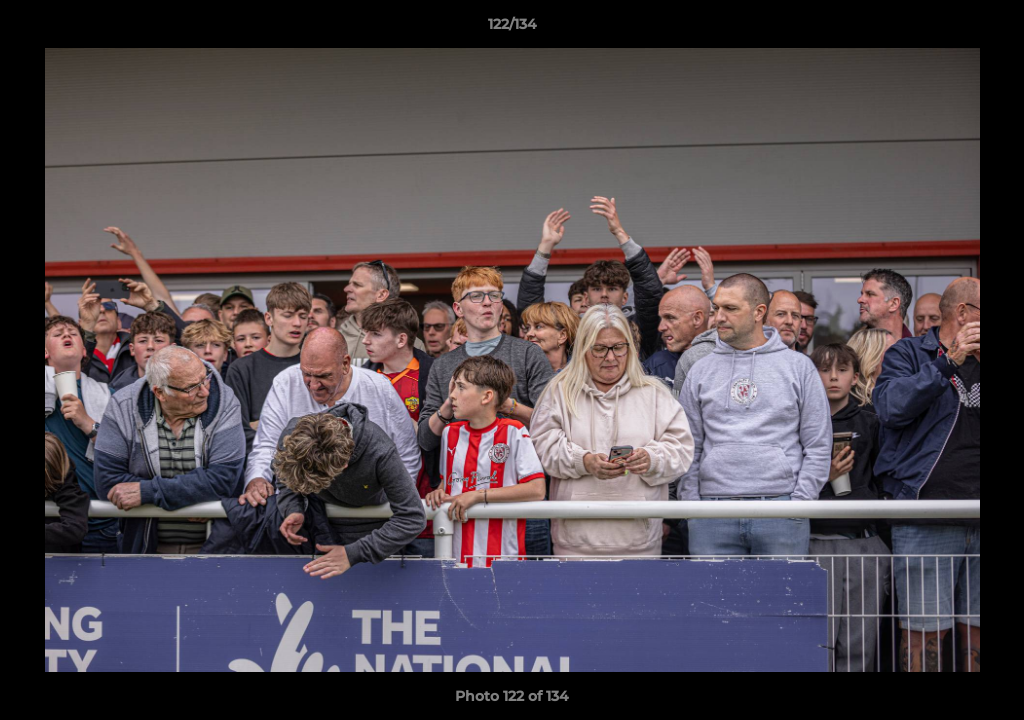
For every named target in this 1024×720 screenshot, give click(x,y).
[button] (988, 29)
